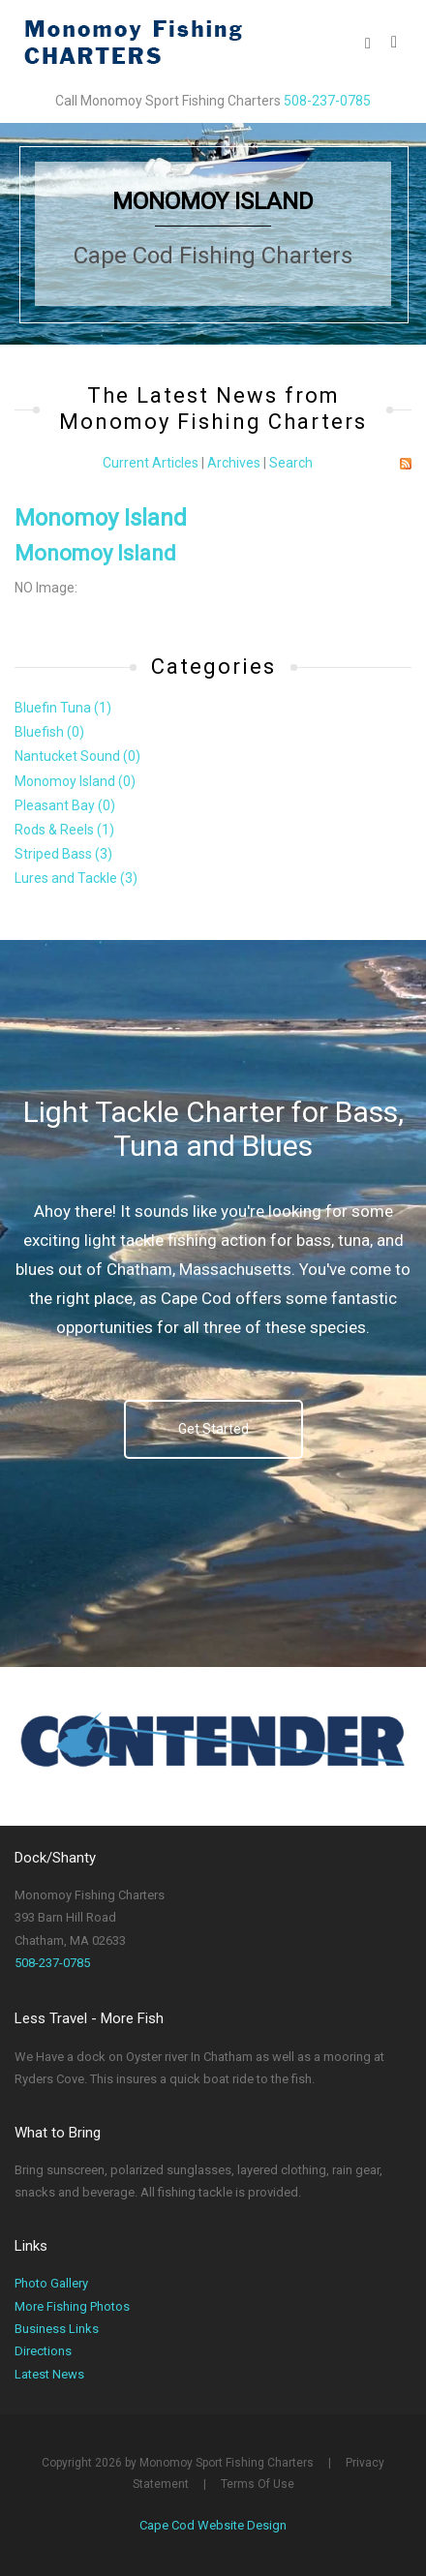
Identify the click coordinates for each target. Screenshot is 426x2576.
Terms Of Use (257, 2484)
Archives (233, 462)
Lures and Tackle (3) (76, 878)
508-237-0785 (327, 100)
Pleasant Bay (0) (65, 805)
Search (291, 462)
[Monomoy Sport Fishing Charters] (132, 40)
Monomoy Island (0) (75, 781)
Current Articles (150, 462)
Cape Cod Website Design (213, 2525)
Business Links (57, 2328)
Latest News (49, 2374)
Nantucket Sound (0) (77, 756)
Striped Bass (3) (63, 854)
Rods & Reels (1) (64, 829)
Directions (43, 2351)
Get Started (213, 1429)
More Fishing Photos (72, 2306)
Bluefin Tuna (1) (63, 707)
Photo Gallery (51, 2283)
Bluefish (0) (49, 732)
